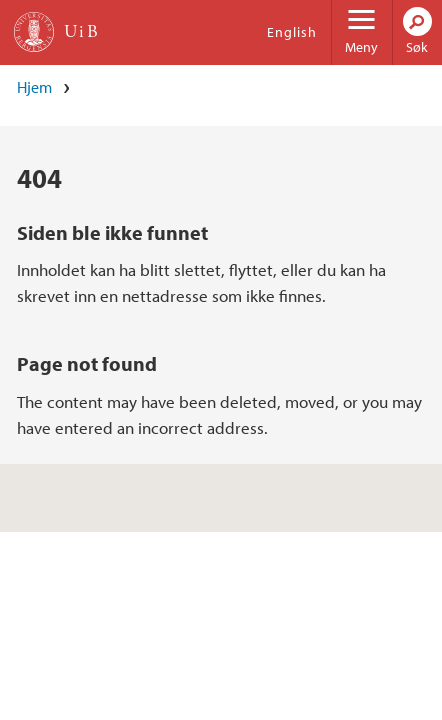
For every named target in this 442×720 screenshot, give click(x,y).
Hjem (34, 87)
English (292, 32)
